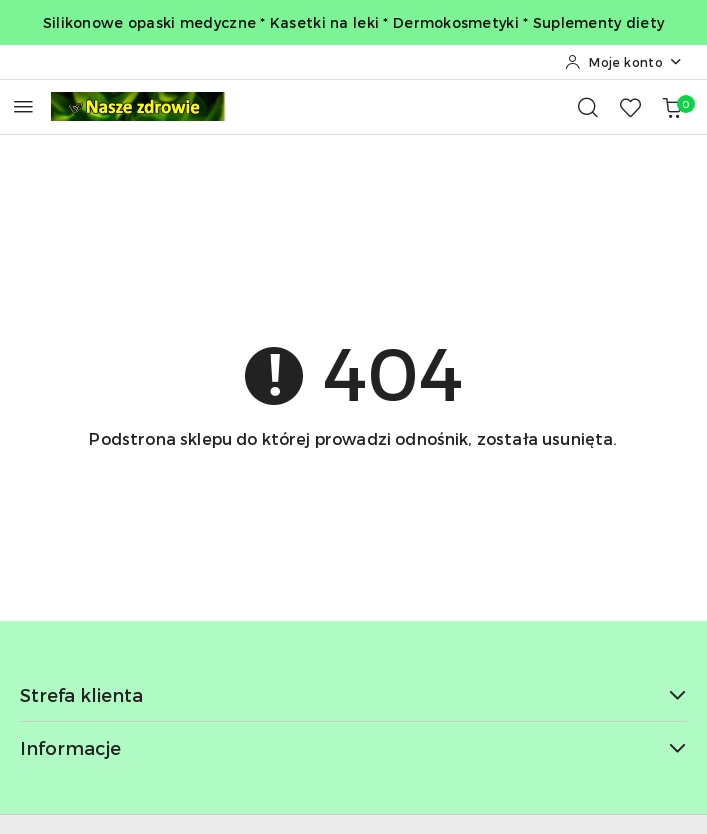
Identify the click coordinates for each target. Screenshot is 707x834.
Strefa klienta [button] (353, 694)
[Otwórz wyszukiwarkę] (588, 107)
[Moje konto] (624, 62)
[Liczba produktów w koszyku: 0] (672, 107)
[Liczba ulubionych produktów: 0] (630, 107)
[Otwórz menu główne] (23, 106)
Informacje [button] (353, 747)
